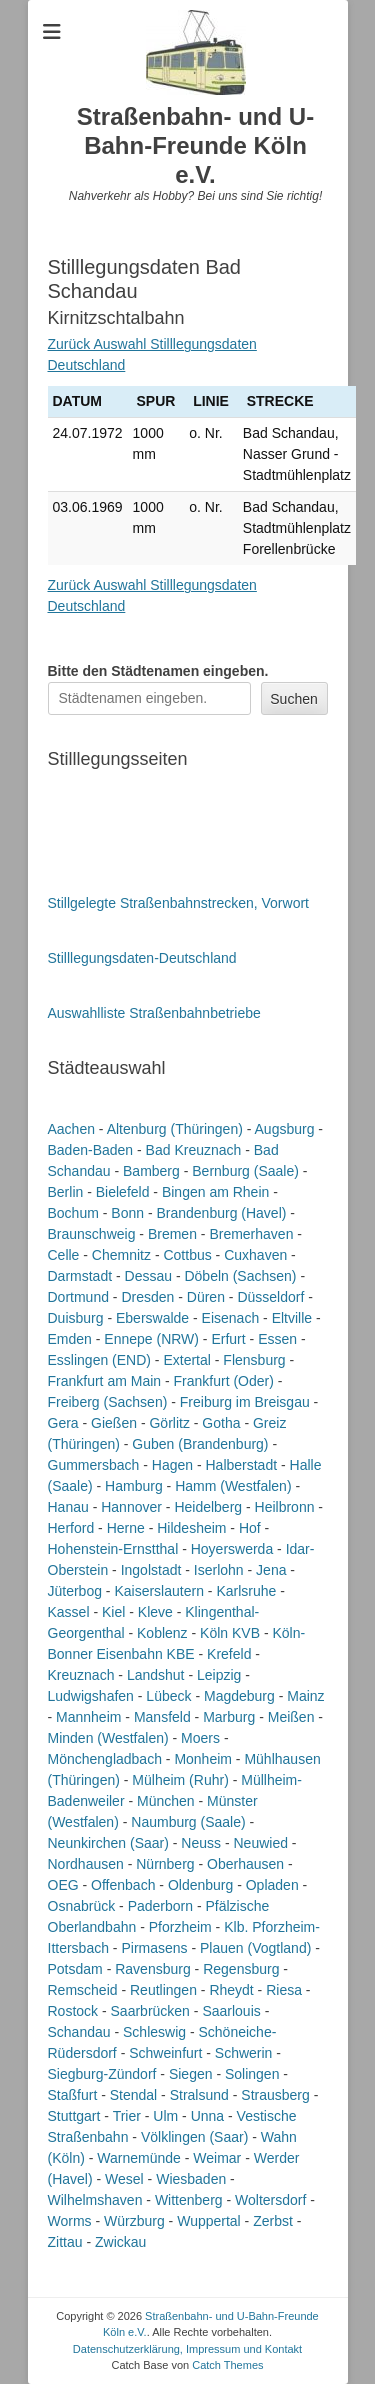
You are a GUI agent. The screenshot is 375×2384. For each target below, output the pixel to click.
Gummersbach (94, 1465)
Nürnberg (165, 1864)
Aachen (71, 1129)
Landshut (156, 1675)
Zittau (65, 2242)
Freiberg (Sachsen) (108, 1402)
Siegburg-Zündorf (102, 2074)
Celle (64, 1255)
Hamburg (134, 1486)
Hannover (131, 1507)
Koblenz (162, 1633)
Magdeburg (239, 1696)
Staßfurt (73, 2095)
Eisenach (231, 1318)
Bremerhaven (251, 1234)
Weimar (217, 2158)
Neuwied (260, 1843)
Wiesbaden (191, 2179)
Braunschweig (92, 1234)
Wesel (124, 2179)
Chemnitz (121, 1255)
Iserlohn (219, 1570)
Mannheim (88, 1717)
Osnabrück (82, 1906)
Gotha (221, 1423)
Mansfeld (162, 1717)
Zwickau (120, 2242)
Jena (271, 1570)
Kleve (155, 1612)
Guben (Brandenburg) (200, 1444)
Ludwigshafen (91, 1696)
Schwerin (244, 2053)
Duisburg (76, 1318)
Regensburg (241, 1969)
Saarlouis (231, 2011)
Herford (71, 1528)
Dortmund (78, 1297)
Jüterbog (75, 1591)
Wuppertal (209, 2221)
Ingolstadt (151, 1570)
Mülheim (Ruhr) (180, 1780)
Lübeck (168, 1696)
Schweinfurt (165, 2053)
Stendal (133, 2095)
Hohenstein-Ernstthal (113, 1549)
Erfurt (228, 1339)
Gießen (114, 1423)
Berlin (66, 1192)
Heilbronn (285, 1507)
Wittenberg (189, 2200)
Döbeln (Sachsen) (240, 1276)
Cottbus (187, 1255)
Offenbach (123, 1885)
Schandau (79, 2032)
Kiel (113, 1612)
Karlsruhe (246, 1591)
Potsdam (75, 1969)
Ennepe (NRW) (151, 1339)
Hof (250, 1528)
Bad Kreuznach (194, 1150)
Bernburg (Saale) (245, 1171)
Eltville (292, 1318)
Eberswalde (152, 1318)
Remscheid (83, 1990)
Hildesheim (191, 1528)
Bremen (172, 1234)
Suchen (293, 699)
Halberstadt (241, 1465)
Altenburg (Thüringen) (175, 1129)
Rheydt (231, 1990)
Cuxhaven (255, 1255)
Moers (200, 1738)
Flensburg (254, 1360)
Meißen (291, 1717)
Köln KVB (230, 1633)
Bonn (127, 1213)
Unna (207, 2116)
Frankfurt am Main (105, 1381)
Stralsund (199, 2095)
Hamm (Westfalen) (233, 1486)
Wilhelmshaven (95, 2200)
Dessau (148, 1276)
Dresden (147, 1297)
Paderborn (160, 1906)
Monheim (203, 1759)
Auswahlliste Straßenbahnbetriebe (154, 1013)
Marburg (229, 1717)
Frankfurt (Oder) (224, 1381)
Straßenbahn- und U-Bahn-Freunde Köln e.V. (195, 145)
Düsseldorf (270, 1297)
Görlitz (169, 1423)
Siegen (191, 2074)
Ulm (165, 2116)
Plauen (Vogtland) (255, 1948)
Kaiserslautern (159, 1591)
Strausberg (275, 2095)
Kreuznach (81, 1675)
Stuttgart (74, 2116)
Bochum (73, 1213)
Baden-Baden (91, 1150)
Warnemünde (139, 2158)
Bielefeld (123, 1192)
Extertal (186, 1360)
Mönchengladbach (105, 1759)
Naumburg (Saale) (188, 1822)
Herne (126, 1528)
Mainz (305, 1696)
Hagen (172, 1465)
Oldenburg (200, 1885)
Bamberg (151, 1171)
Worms (70, 2221)
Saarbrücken (150, 2011)
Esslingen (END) (99, 1360)
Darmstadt (80, 1276)
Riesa (284, 1990)
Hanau (68, 1507)
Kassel (69, 1612)
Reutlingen (163, 1990)
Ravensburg (153, 1969)
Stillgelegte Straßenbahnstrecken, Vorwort (178, 903)
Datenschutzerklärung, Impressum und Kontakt (187, 2349)
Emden (70, 1339)
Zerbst (273, 2221)
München (166, 1801)
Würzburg (134, 2221)
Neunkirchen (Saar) (108, 1843)
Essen (277, 1339)
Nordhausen (86, 1864)
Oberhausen (245, 1864)
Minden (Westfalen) (108, 1738)
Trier (127, 2116)
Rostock (73, 2011)
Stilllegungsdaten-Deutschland (142, 958)
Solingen (252, 2074)
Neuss (201, 1843)
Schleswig (154, 2032)
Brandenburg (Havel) (221, 1213)
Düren (206, 1297)
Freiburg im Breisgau (245, 1402)
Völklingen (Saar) (194, 2137)
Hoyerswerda (232, 1549)
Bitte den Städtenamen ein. (158, 671)
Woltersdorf (270, 2200)
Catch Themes (227, 2365)
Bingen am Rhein (215, 1192)
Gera (63, 1423)
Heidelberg (208, 1507)
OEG (63, 1885)
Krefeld (229, 1654)
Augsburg (285, 1129)
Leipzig (219, 1675)
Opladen (272, 1885)
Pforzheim (180, 1927)
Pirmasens (154, 1948)
